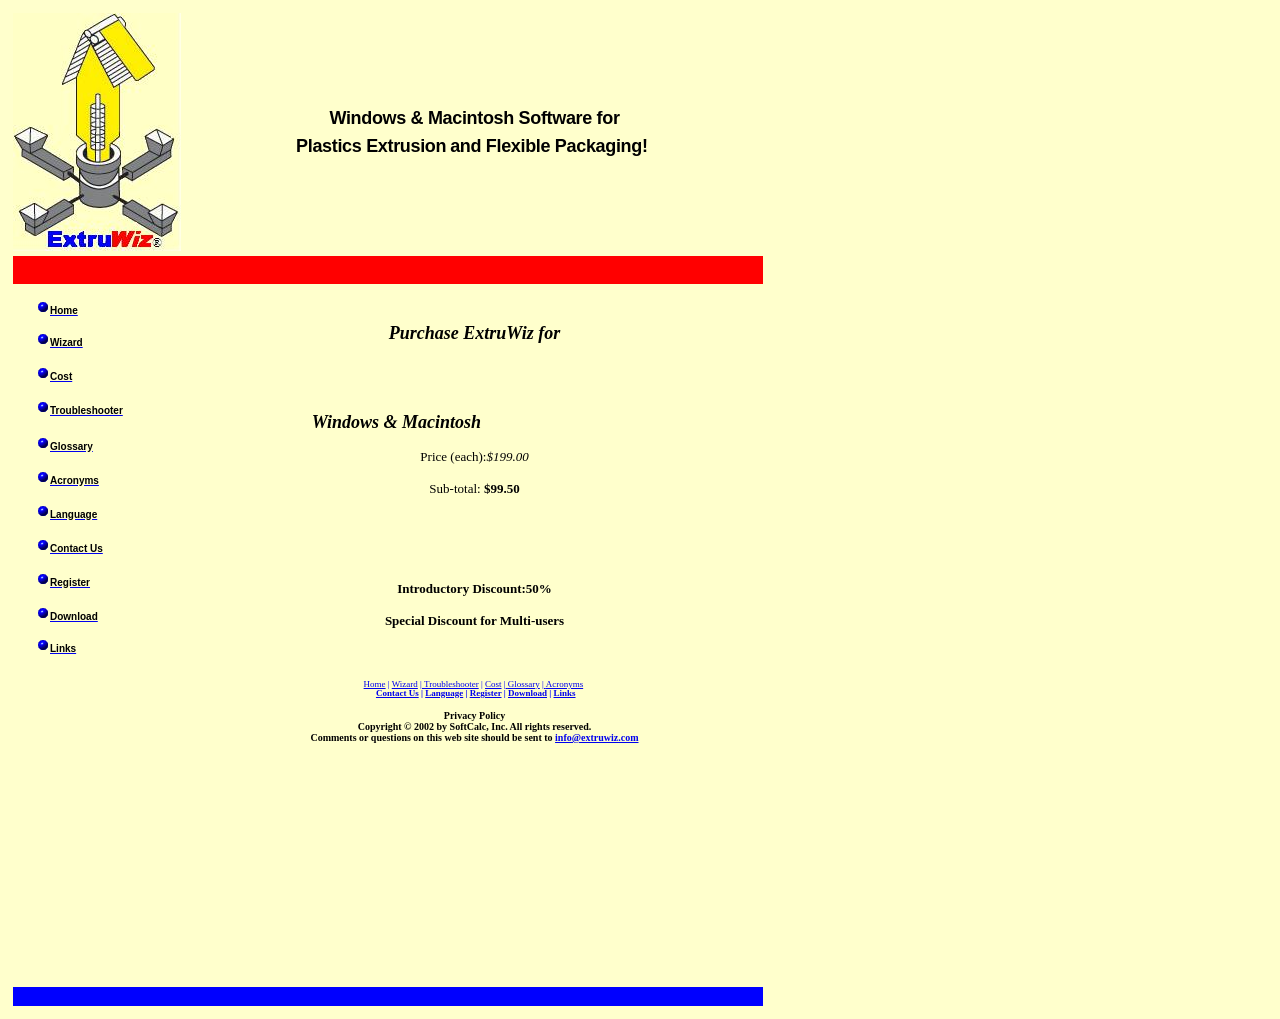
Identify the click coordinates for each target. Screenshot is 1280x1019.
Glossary (524, 684)
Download (527, 693)
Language (444, 693)
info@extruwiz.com (596, 737)
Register (486, 693)
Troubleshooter (451, 684)
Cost (493, 684)
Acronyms (565, 684)
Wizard (405, 684)
